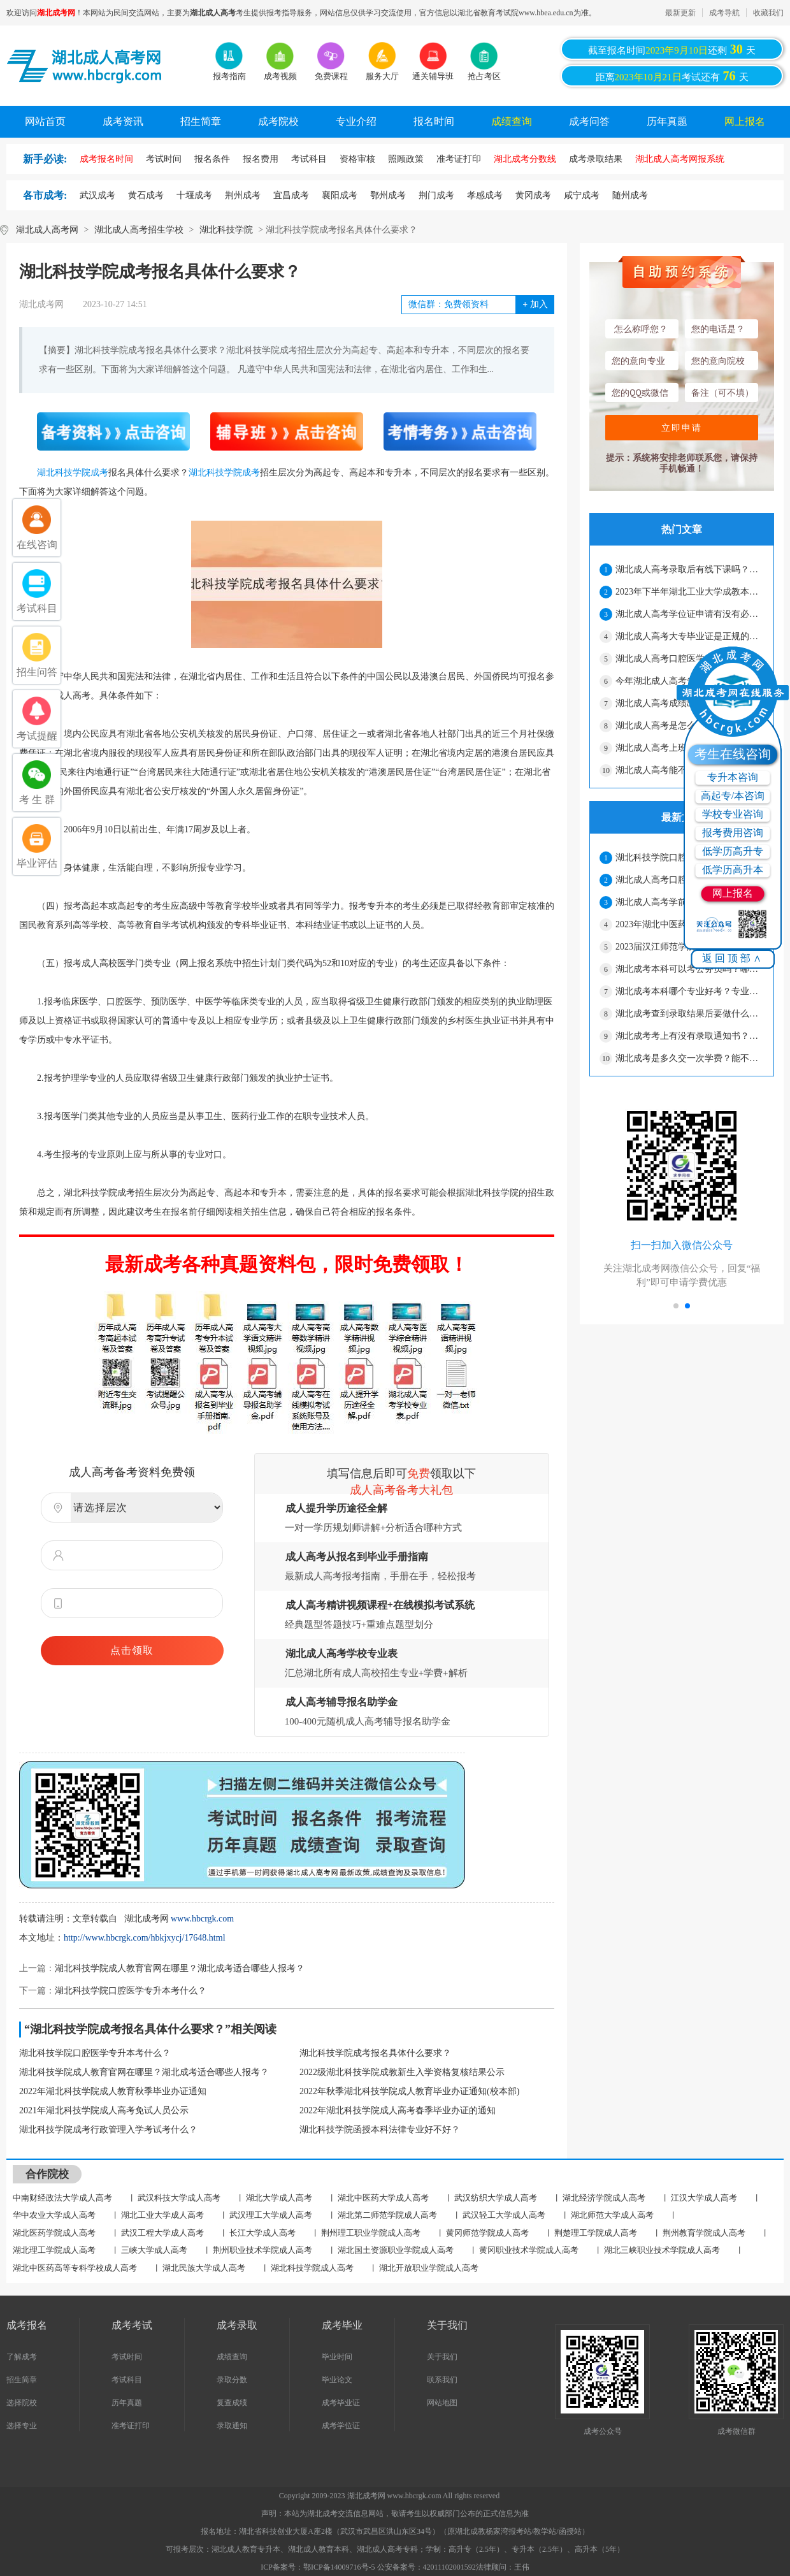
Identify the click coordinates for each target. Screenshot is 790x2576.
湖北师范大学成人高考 (612, 2215)
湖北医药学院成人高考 (54, 2233)
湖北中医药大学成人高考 (383, 2198)
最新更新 (680, 12)
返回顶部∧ (733, 958)
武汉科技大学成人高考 (179, 2198)
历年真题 (667, 121)
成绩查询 (511, 121)
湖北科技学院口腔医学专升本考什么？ (130, 1990)
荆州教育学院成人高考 (704, 2233)
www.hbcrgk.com (202, 1918)
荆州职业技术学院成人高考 (262, 2250)
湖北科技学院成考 (72, 472)
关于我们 (442, 2356)
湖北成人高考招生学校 (138, 230)
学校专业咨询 (732, 814)
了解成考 (21, 2356)
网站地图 (442, 2402)
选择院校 (21, 2402)
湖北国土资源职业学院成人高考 (396, 2250)
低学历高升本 (732, 869)
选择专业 (21, 2425)
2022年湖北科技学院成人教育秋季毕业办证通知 (112, 2091)
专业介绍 (356, 121)
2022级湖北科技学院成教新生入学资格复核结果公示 (402, 2072)
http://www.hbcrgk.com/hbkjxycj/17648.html (145, 1938)
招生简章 (200, 121)
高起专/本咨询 (733, 795)
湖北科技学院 (226, 230)
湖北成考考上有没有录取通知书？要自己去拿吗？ (689, 1036)
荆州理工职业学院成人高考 (370, 2233)
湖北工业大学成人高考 (162, 2215)
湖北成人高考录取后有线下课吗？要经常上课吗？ (689, 569)
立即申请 (681, 428)
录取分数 (232, 2379)
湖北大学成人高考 (279, 2198)
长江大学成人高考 (262, 2233)
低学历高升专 (732, 851)
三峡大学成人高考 (154, 2250)
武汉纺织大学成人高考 (495, 2198)
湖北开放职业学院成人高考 (428, 2268)
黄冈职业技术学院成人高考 (528, 2250)
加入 (534, 304)
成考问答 (589, 121)
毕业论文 (337, 2379)
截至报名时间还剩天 (672, 49)
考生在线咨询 (732, 754)
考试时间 (126, 2356)
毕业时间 (337, 2356)
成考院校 (278, 121)
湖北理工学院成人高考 (54, 2250)
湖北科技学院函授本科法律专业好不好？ (379, 2129)
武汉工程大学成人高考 (162, 2233)
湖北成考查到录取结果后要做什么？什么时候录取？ (689, 1013)
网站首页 (45, 121)
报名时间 (433, 121)
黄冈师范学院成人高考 (487, 2233)
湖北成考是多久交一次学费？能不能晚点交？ (689, 1058)
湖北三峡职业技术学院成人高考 (662, 2250)
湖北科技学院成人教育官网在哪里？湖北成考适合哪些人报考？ (180, 1968)
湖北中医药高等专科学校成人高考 (75, 2268)
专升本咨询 (732, 777)
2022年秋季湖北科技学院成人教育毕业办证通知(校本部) (409, 2091)
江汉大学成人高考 (704, 2198)
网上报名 (744, 121)
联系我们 (442, 2379)
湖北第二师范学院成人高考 (387, 2215)
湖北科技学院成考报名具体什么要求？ (375, 2053)
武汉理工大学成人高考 (270, 2215)
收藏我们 (768, 12)
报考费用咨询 (732, 832)
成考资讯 (123, 121)
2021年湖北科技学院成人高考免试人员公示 (104, 2110)
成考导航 (724, 12)
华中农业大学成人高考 (54, 2215)
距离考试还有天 (672, 76)
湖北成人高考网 (47, 230)
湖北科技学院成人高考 (312, 2268)
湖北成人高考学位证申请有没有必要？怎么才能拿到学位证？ (689, 614)
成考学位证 (341, 2425)
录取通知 (232, 2425)
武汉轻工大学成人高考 (504, 2215)
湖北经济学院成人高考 (604, 2198)
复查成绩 (232, 2402)
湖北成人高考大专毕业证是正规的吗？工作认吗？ (689, 636)
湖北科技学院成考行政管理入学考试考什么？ (108, 2129)
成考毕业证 (341, 2402)
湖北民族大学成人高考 (203, 2268)
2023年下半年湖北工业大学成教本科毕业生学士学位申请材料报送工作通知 (689, 592)
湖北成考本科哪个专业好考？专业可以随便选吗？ (689, 991)
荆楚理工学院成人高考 (595, 2233)
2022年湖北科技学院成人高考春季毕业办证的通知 (397, 2110)
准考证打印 (130, 2425)
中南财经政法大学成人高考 (62, 2198)
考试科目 (126, 2379)
